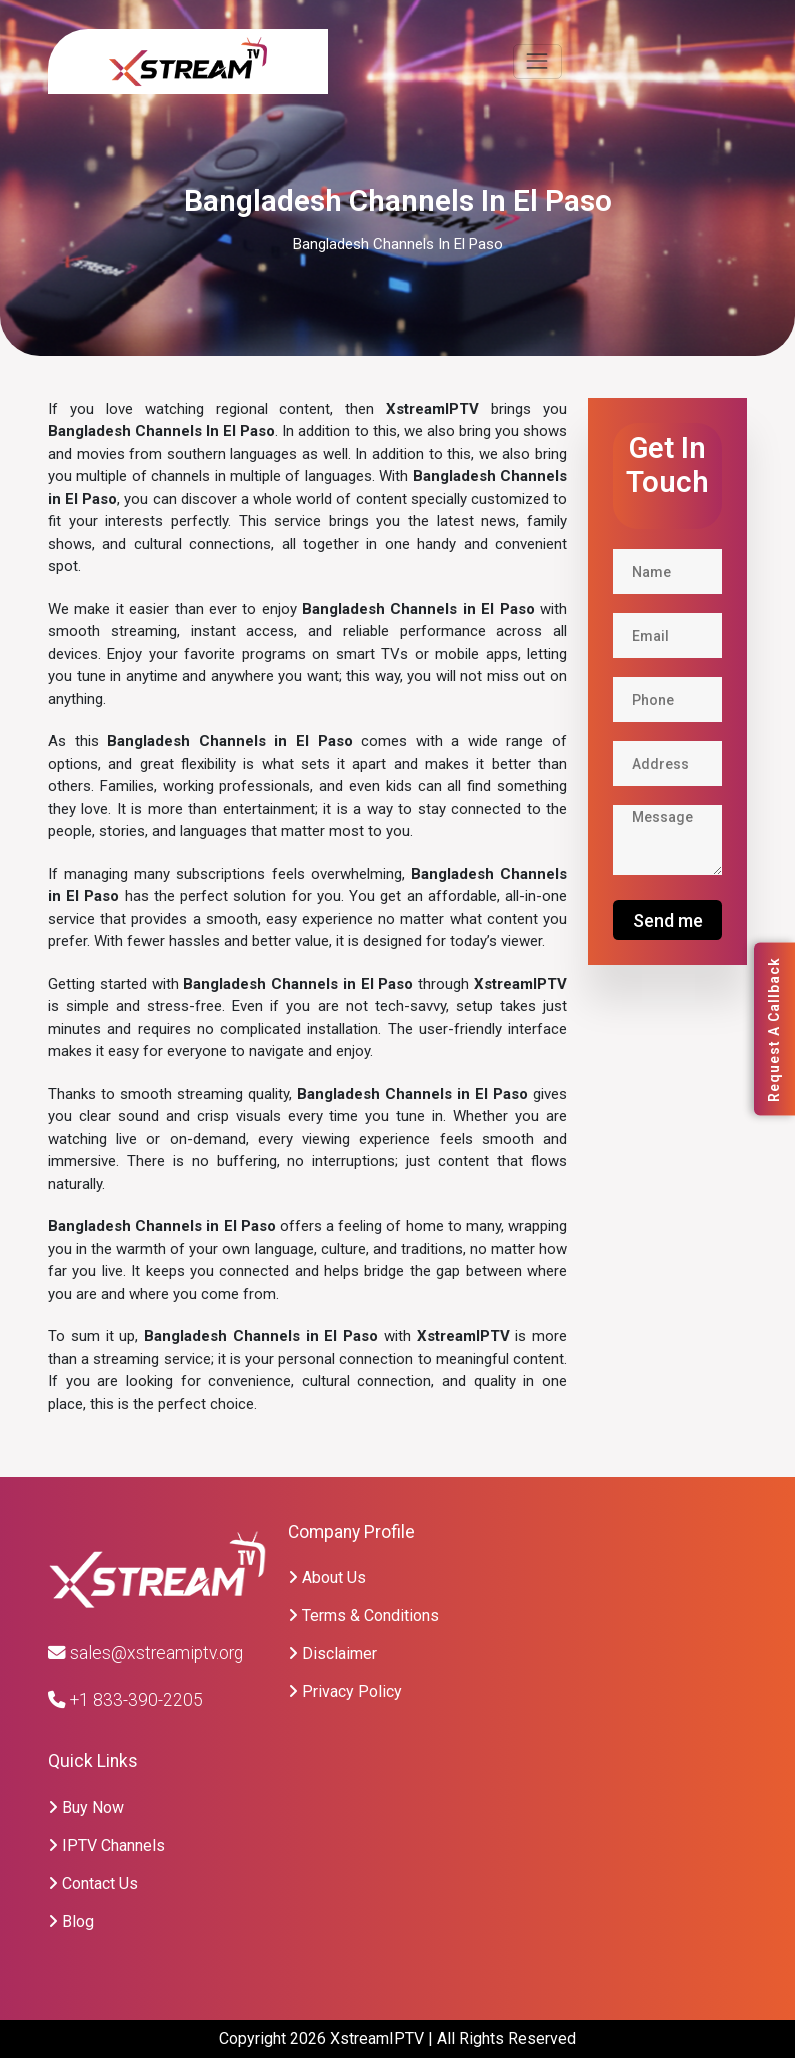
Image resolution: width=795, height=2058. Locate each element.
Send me (668, 920)
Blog (71, 1921)
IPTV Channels (106, 1845)
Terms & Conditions (363, 1615)
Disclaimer (332, 1653)
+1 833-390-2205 (125, 1700)
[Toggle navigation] (537, 61)
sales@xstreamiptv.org (145, 1653)
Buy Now (86, 1807)
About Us (327, 1577)
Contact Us (93, 1883)
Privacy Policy (345, 1691)
